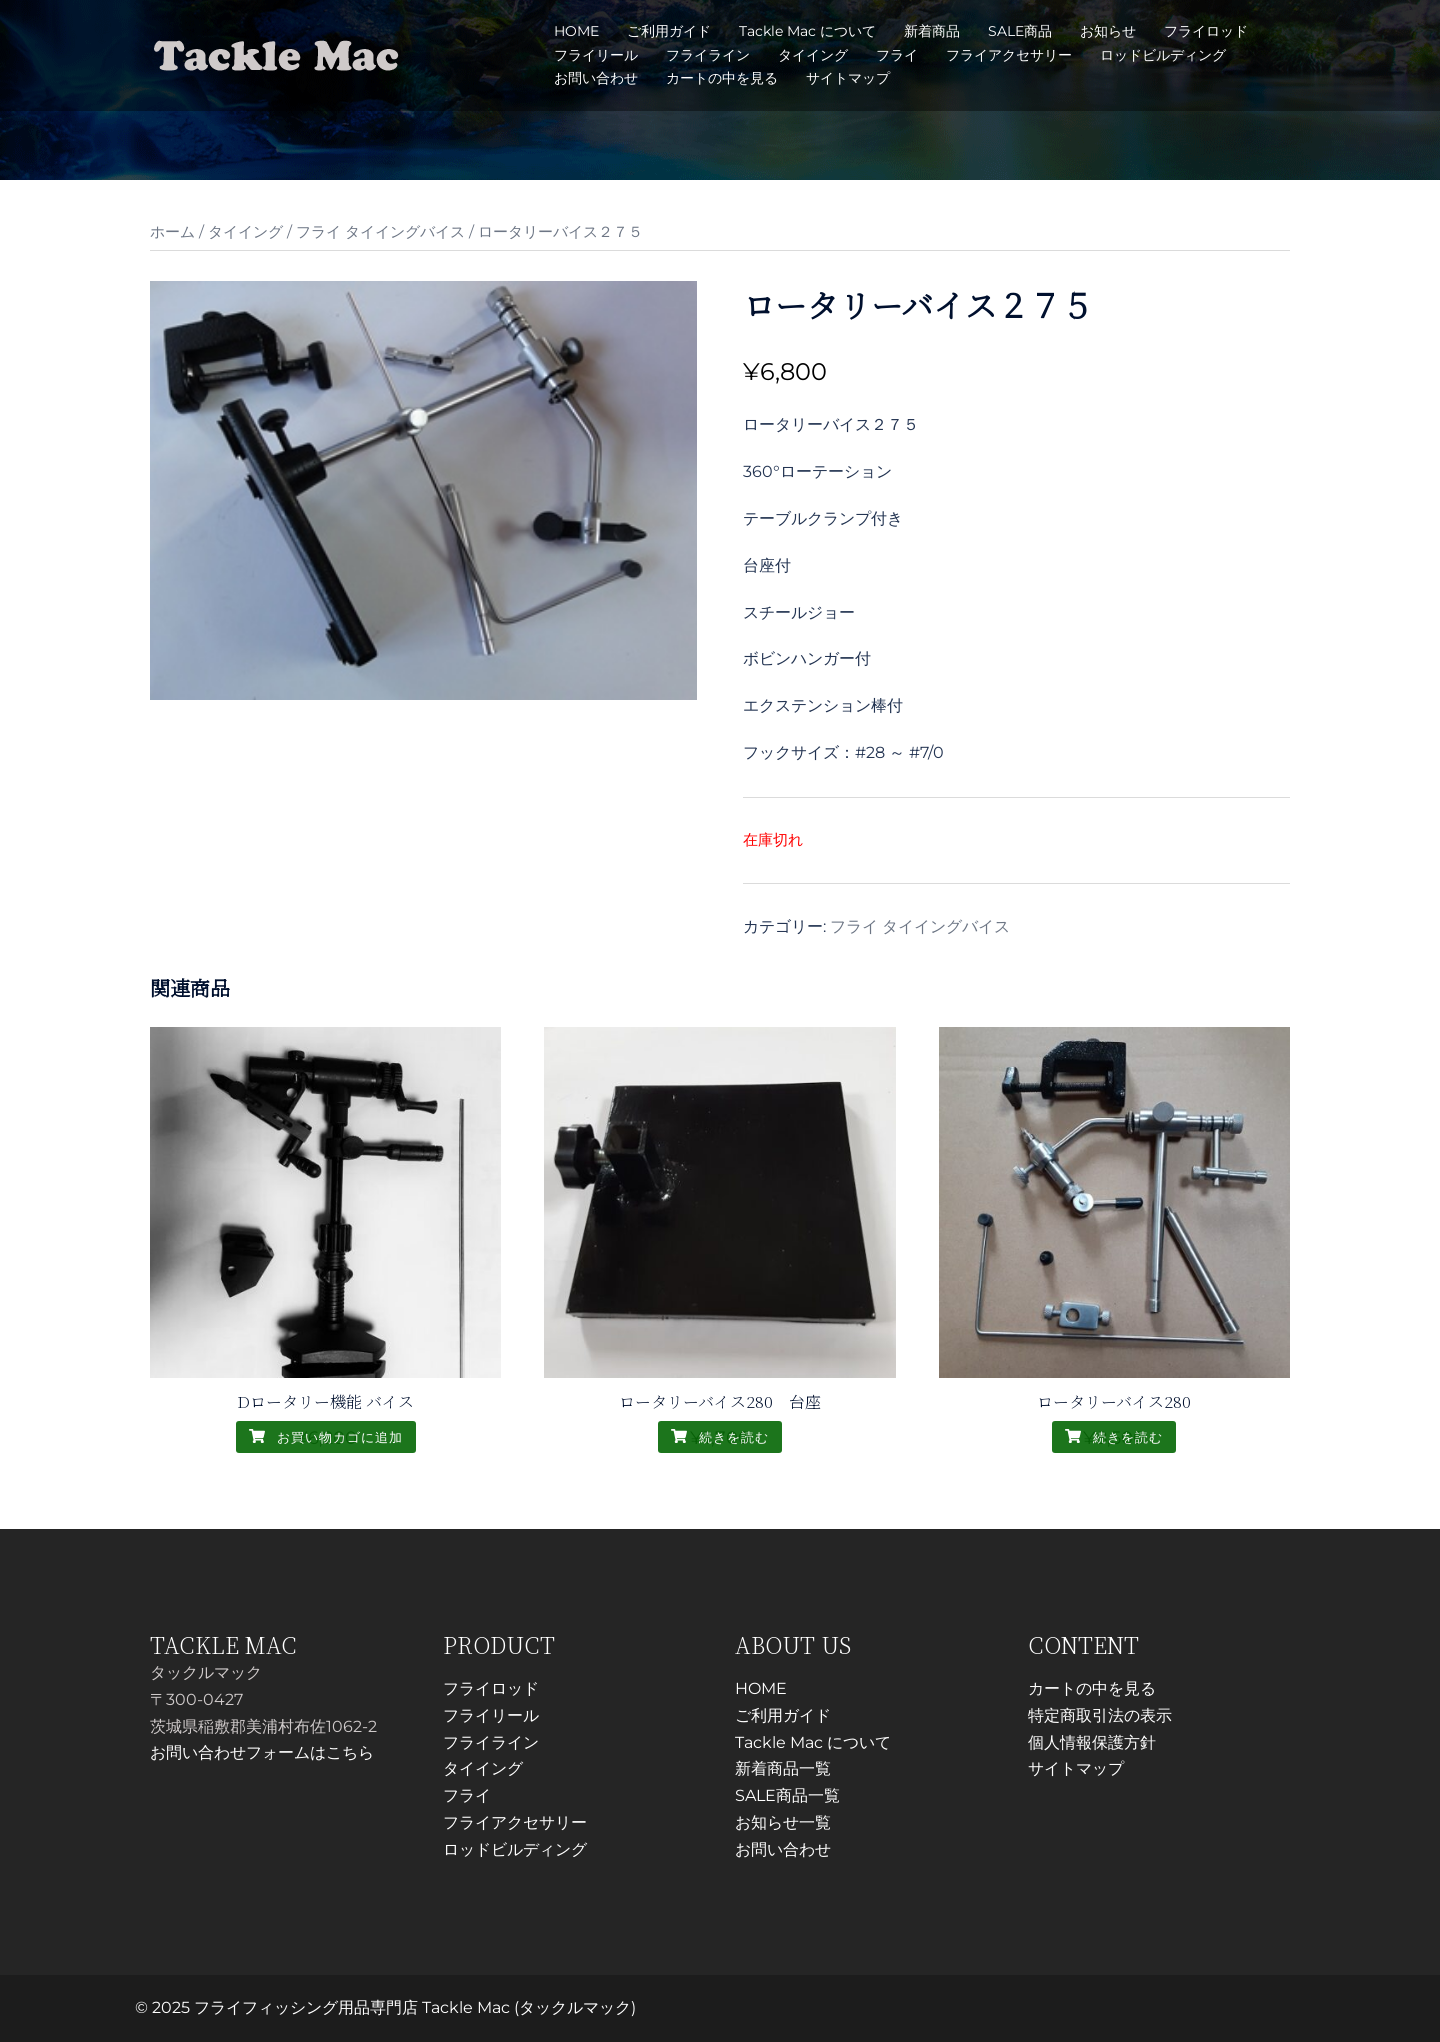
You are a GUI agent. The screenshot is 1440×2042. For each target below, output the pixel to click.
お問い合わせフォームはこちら (262, 1752)
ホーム (172, 232)
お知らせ (1108, 31)
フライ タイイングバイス (380, 232)
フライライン (708, 55)
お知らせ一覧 (783, 1822)
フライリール (596, 55)
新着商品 (932, 31)
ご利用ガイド (669, 31)
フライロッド (1206, 31)
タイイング (813, 55)
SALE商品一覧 (787, 1795)
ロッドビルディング (1163, 55)
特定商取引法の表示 (1100, 1715)
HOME (576, 31)
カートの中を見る (722, 78)
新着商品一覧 (783, 1768)
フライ (897, 55)
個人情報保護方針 (1092, 1742)
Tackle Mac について (807, 31)
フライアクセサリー (1009, 55)
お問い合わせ (596, 78)
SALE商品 (1020, 31)
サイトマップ (848, 78)
